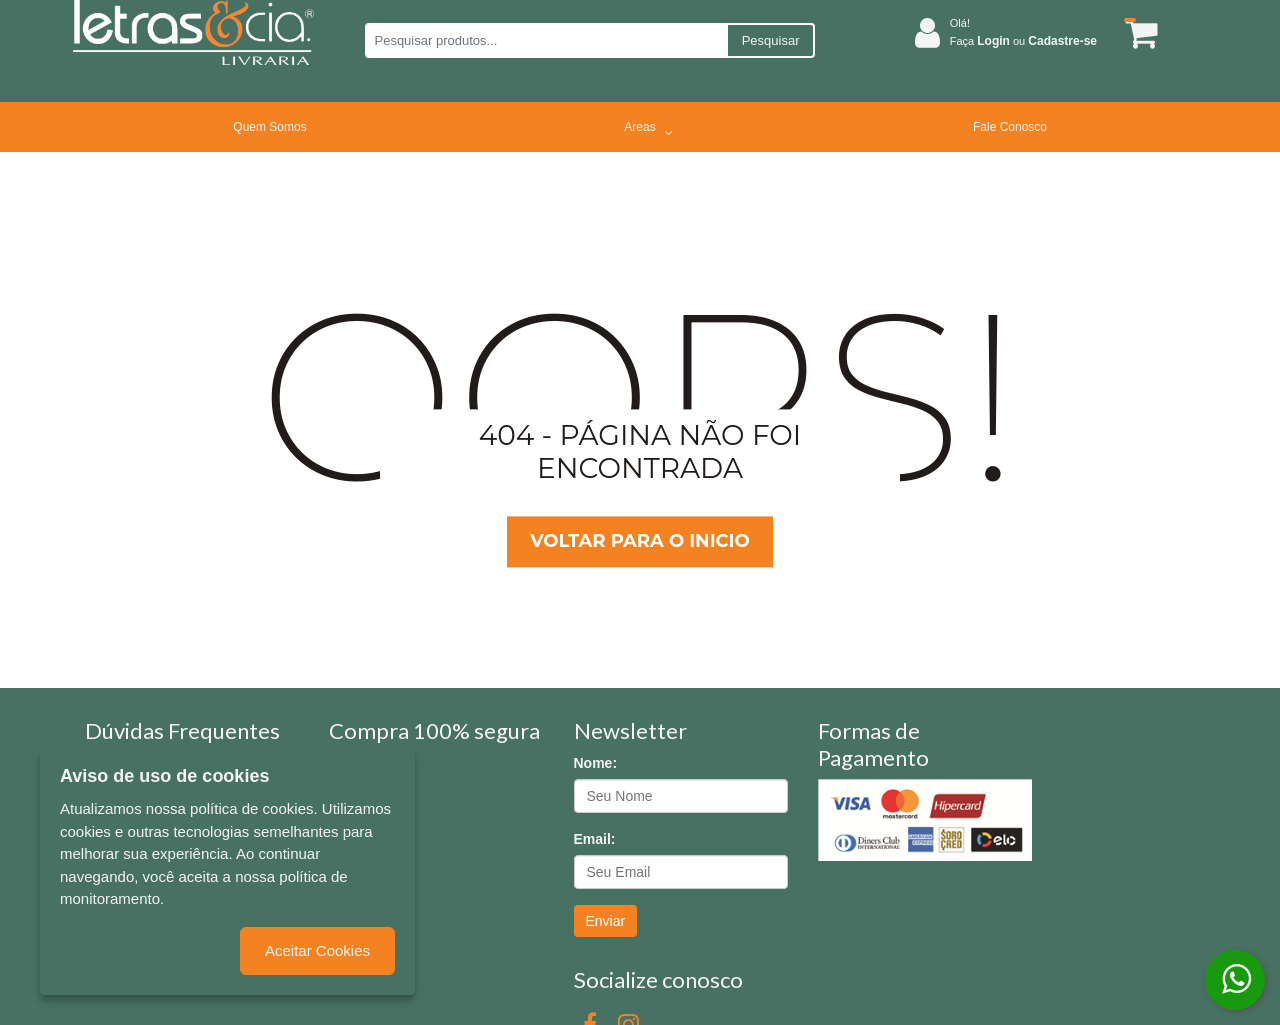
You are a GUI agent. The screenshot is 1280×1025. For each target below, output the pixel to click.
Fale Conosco (1010, 127)
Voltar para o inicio (639, 541)
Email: (595, 839)
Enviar (606, 921)
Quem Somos (269, 127)
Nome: (596, 763)
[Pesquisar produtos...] (545, 40)
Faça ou (1023, 41)
